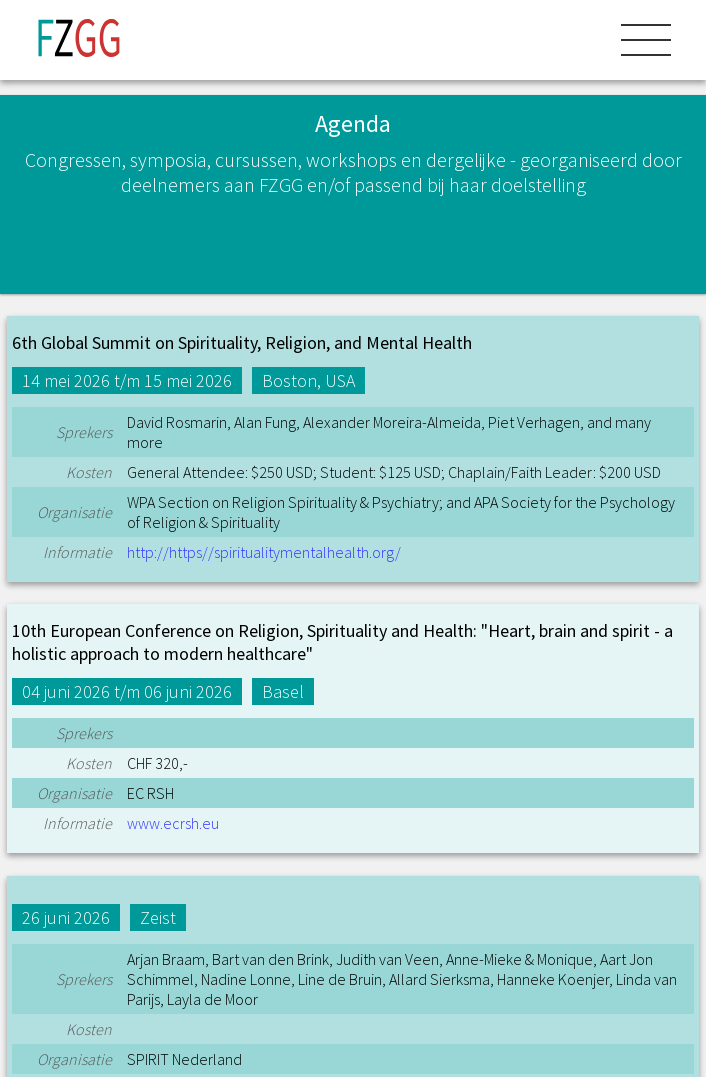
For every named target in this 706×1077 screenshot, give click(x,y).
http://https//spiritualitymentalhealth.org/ (264, 552)
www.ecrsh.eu (173, 823)
